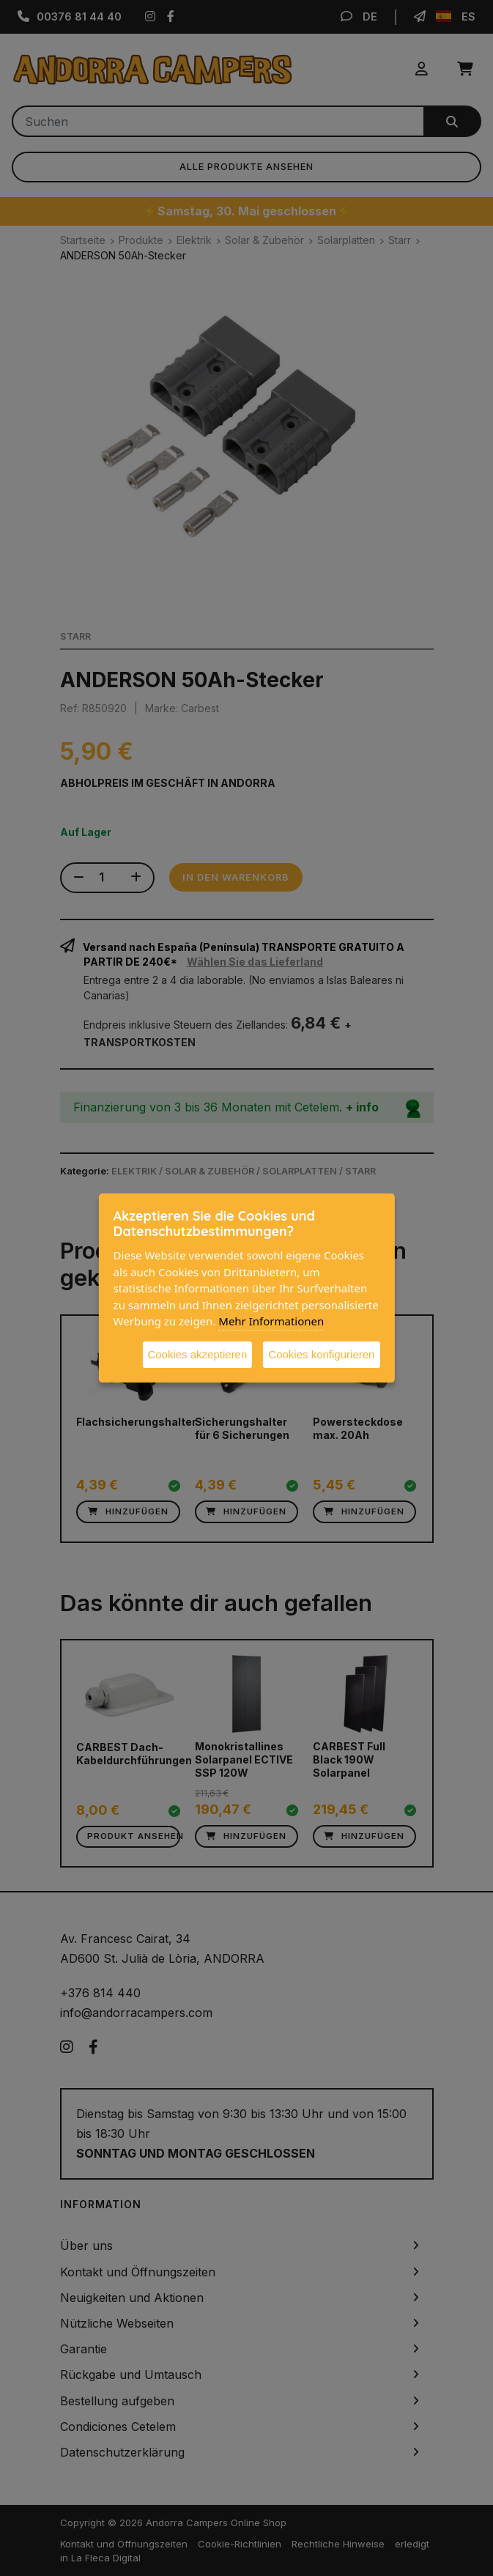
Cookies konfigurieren (321, 1354)
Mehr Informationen (271, 1321)
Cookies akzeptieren (197, 1354)
